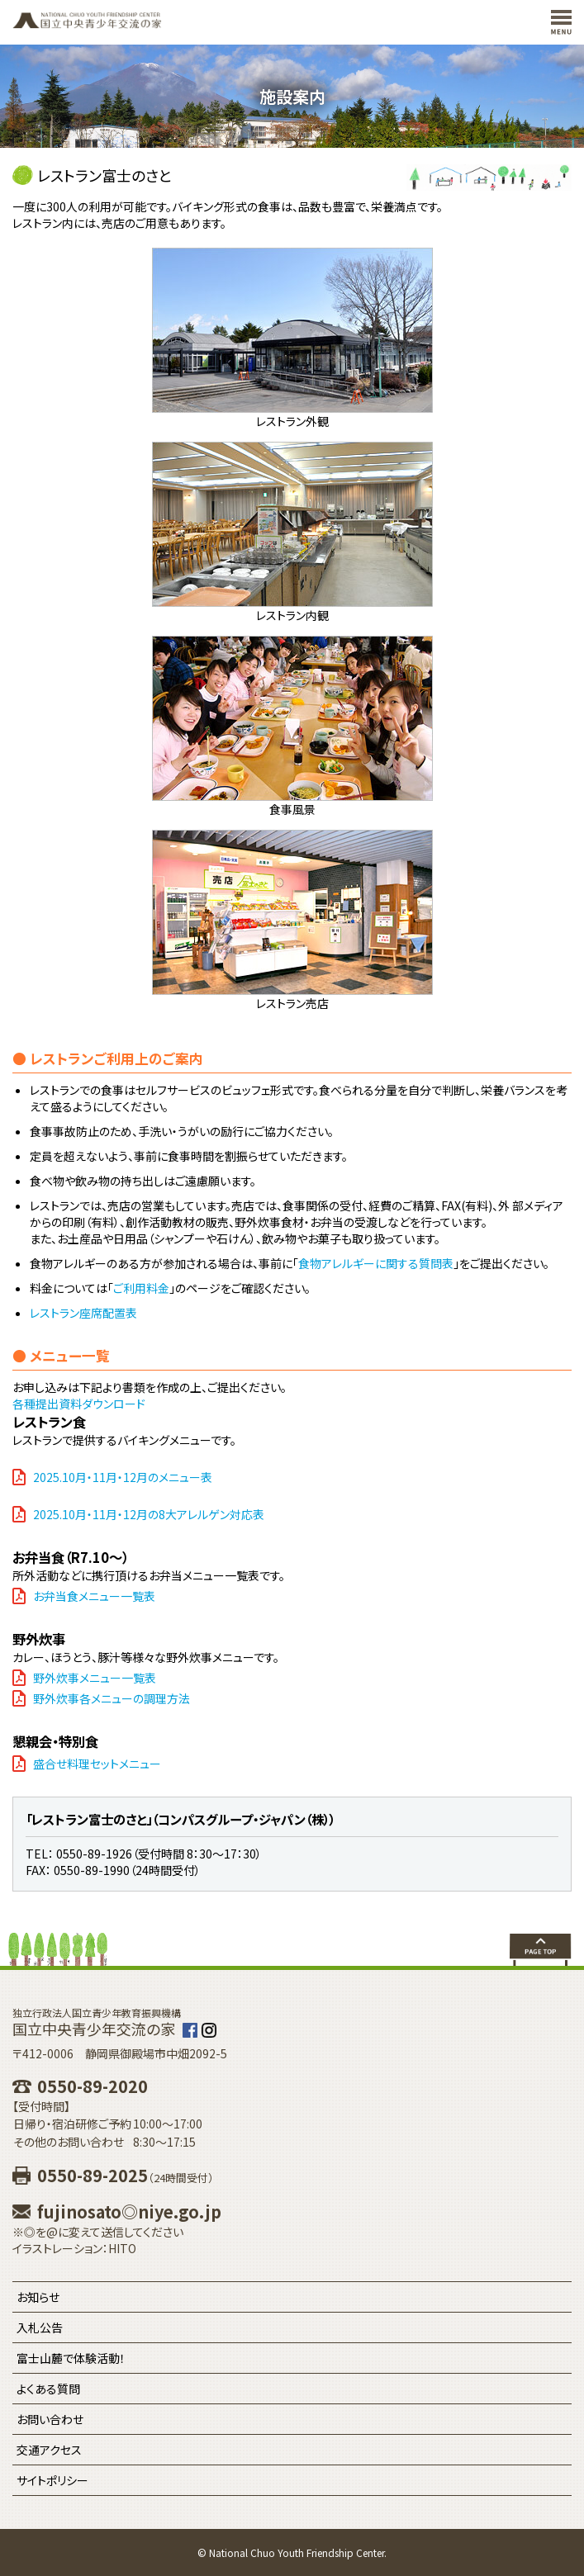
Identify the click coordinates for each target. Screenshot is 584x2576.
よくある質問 (48, 2388)
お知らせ (38, 2297)
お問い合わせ (50, 2419)
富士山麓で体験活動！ (71, 2358)
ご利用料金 (141, 1288)
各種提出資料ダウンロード (78, 1403)
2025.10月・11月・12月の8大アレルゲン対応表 (148, 1514)
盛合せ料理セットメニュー (97, 1763)
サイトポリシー (52, 2480)
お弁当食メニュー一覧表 (94, 1596)
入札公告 (40, 2327)
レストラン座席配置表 (83, 1313)
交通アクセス (49, 2449)
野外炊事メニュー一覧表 (94, 1677)
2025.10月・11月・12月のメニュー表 (122, 1477)
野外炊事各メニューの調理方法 (111, 1698)
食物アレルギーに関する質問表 (375, 1263)
